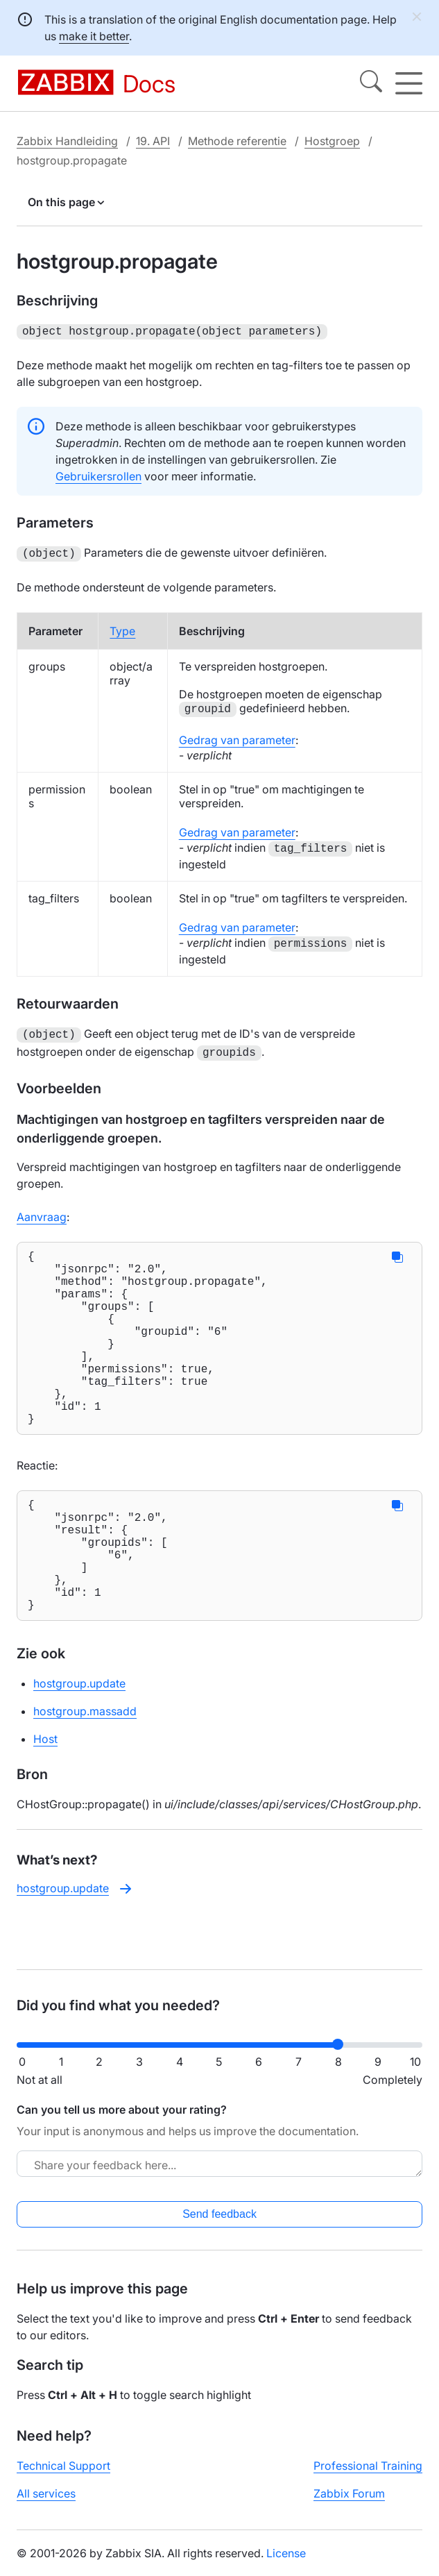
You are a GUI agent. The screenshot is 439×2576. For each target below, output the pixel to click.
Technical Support (63, 2477)
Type (122, 628)
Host (45, 1797)
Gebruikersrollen (98, 475)
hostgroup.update (79, 1742)
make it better (94, 36)
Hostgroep (332, 141)
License (286, 2564)
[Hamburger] (408, 83)
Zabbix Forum (349, 2504)
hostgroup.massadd (85, 1769)
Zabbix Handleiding (67, 141)
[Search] (371, 83)
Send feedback (219, 2225)
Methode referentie (237, 141)
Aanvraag (42, 1211)
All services (46, 2504)
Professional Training (367, 2477)
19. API (153, 141)
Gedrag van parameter (237, 737)
